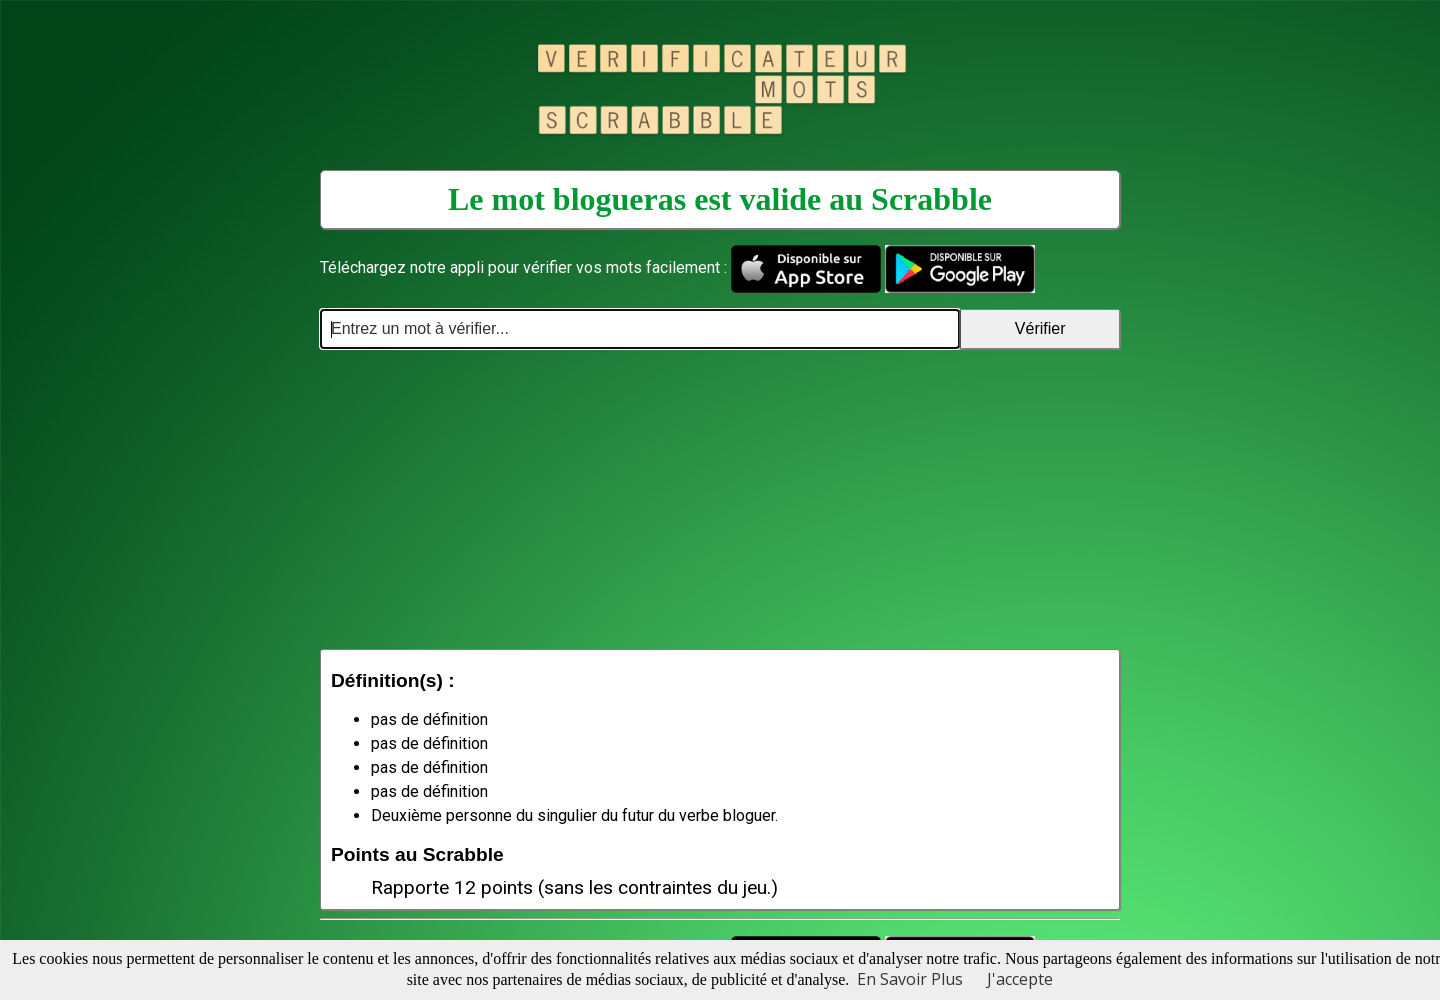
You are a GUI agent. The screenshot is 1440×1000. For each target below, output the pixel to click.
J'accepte (1020, 979)
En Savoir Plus (910, 979)
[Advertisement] (720, 499)
